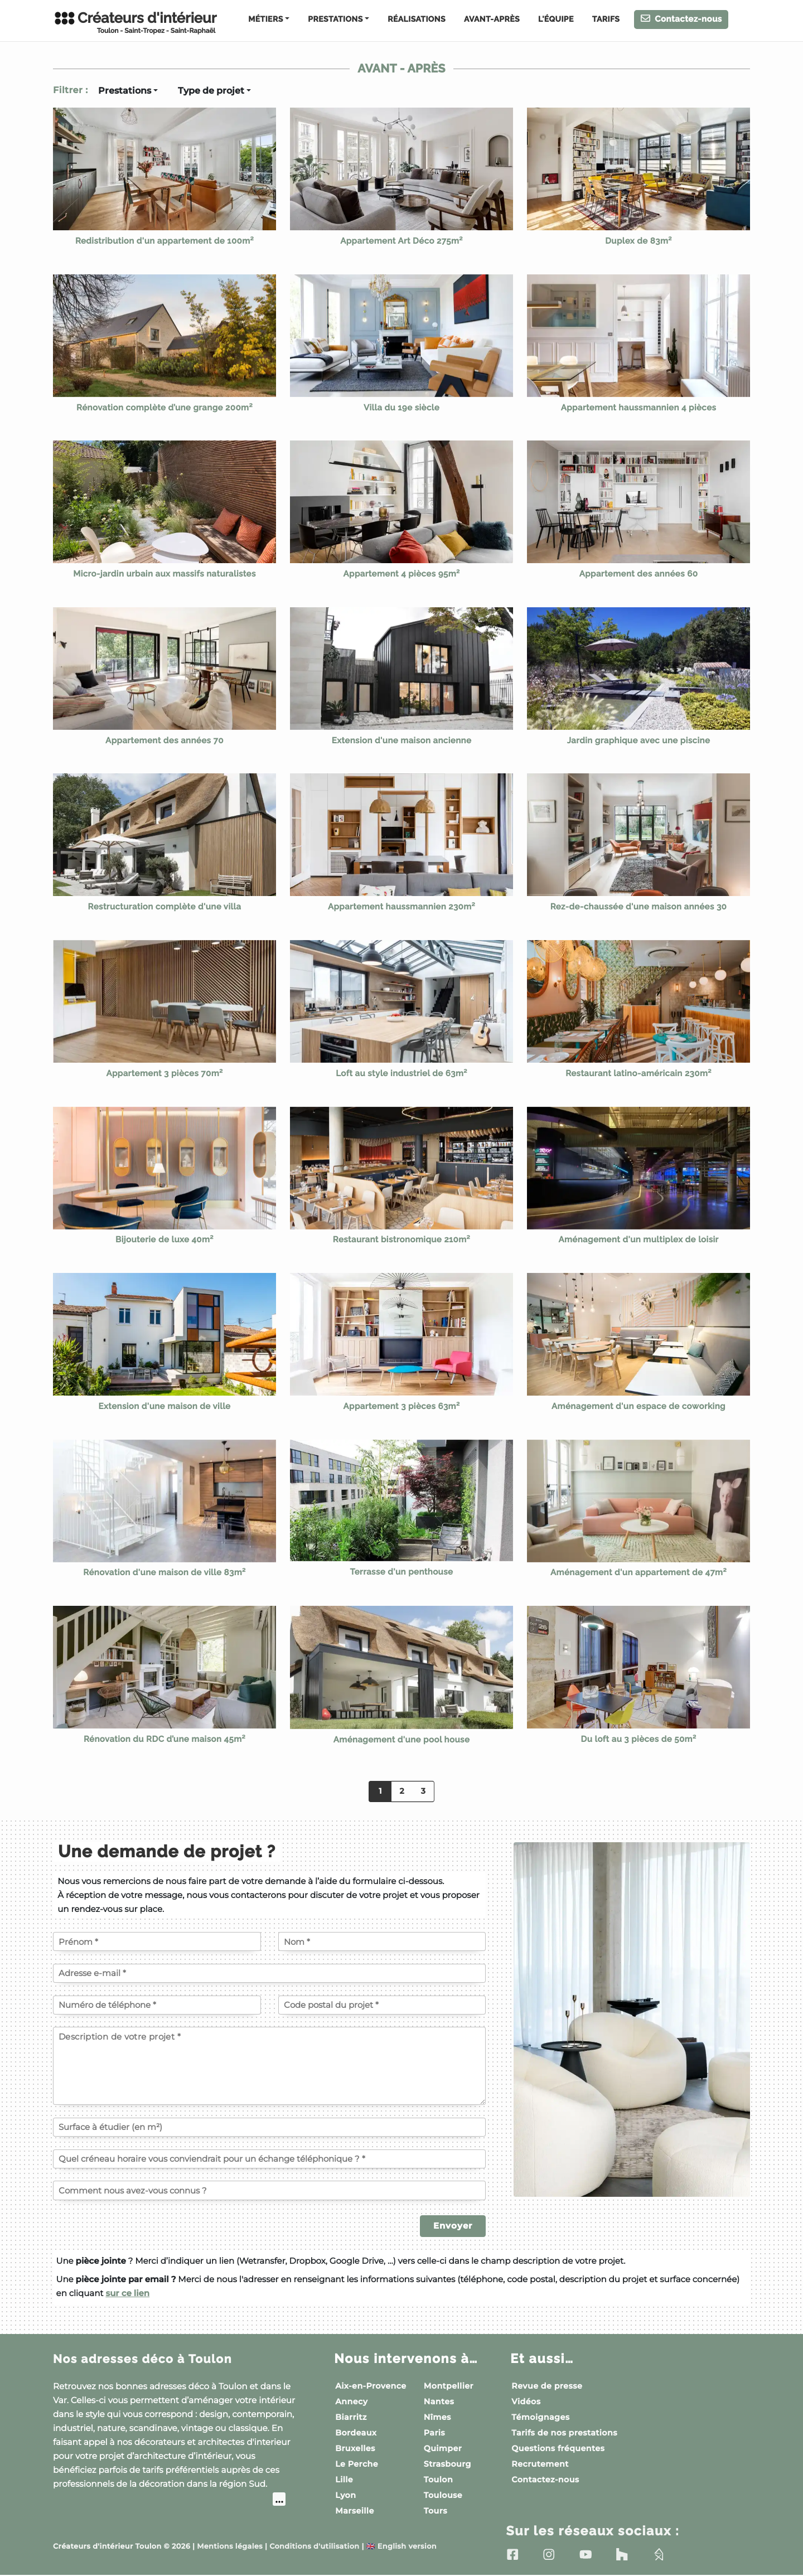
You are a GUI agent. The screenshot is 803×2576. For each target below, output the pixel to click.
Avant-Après (492, 19)
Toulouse (443, 2495)
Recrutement (539, 2464)
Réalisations (417, 19)
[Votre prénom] (157, 1941)
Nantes (439, 2401)
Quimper (443, 2448)
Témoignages (540, 2417)
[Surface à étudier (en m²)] (269, 2127)
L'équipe (556, 19)
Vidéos (525, 2401)
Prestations (124, 90)
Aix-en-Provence (370, 2386)
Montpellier (448, 2386)
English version (401, 2547)
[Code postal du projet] (382, 2005)
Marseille (354, 2511)
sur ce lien (127, 2293)
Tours (435, 2511)
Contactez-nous (681, 18)
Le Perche (356, 2464)
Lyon (345, 2495)
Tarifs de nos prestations (564, 2433)
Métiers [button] (265, 19)
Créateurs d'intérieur (135, 22)
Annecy (351, 2401)
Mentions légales (230, 2547)
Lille (344, 2480)
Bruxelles (355, 2448)
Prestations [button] (335, 19)
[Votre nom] (382, 1941)
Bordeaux (355, 2433)
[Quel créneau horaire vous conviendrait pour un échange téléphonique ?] (269, 2158)
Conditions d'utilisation (314, 2547)
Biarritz (351, 2417)
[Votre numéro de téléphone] (157, 2005)
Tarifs (606, 19)
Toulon (438, 2480)
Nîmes (437, 2417)
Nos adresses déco (151, 2358)
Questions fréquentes (557, 2448)
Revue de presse (546, 2386)
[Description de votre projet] (269, 2066)
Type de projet (211, 90)
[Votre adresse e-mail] (269, 1973)
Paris (434, 2433)
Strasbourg (447, 2464)
